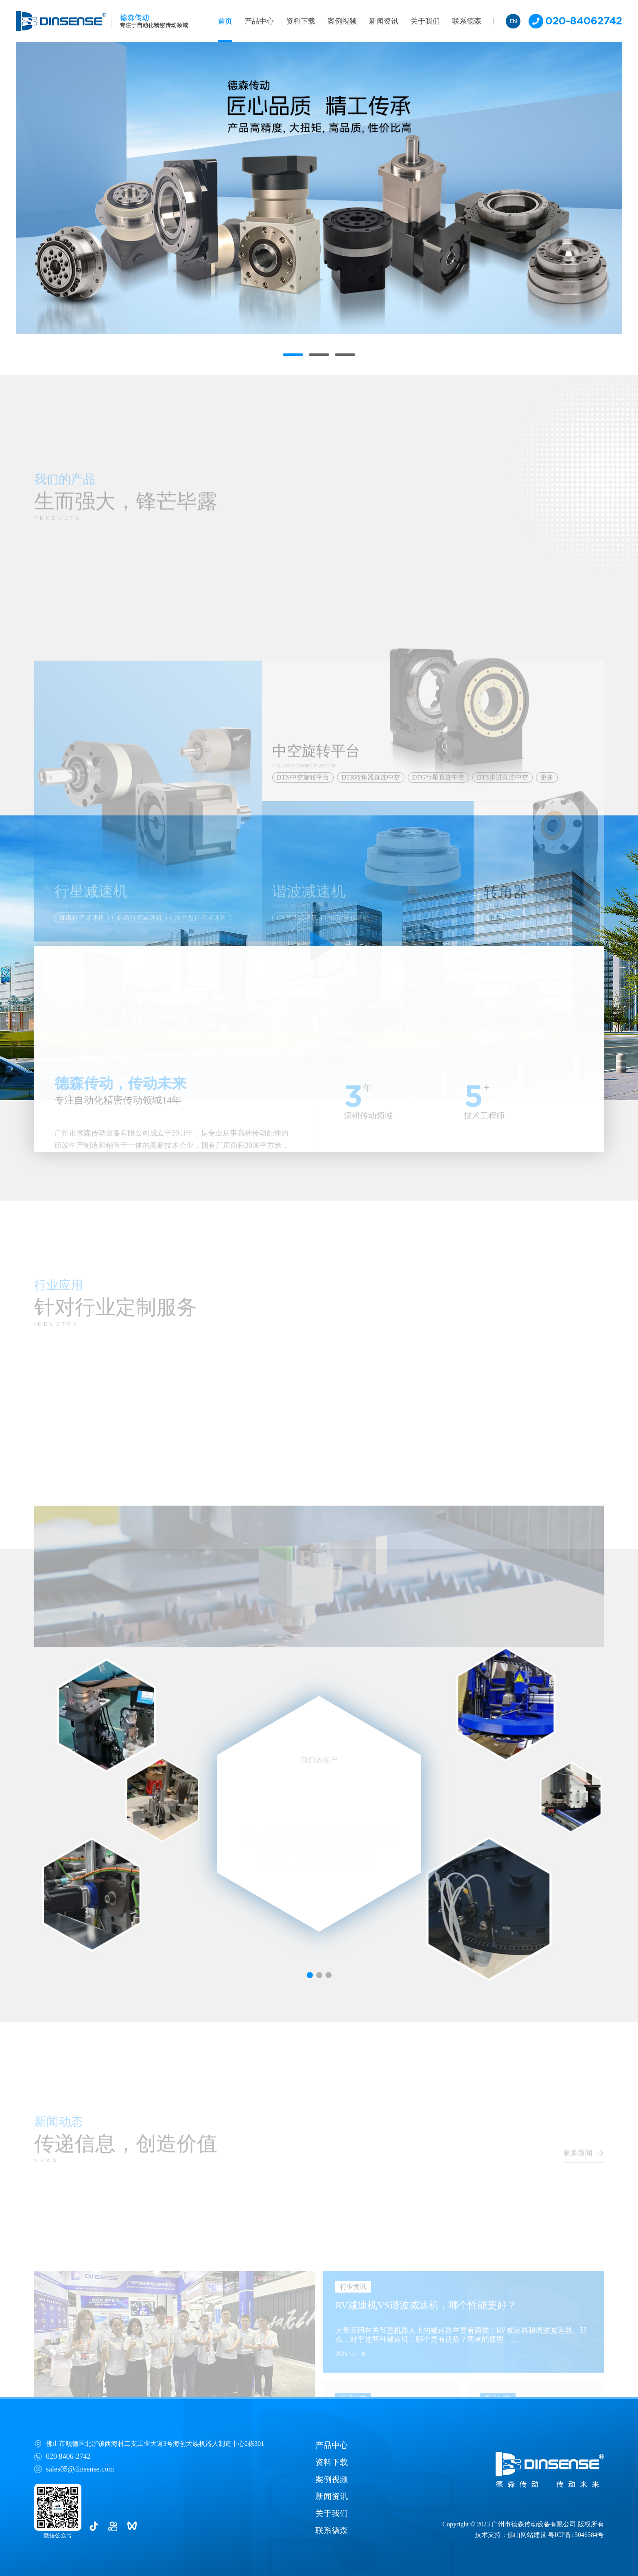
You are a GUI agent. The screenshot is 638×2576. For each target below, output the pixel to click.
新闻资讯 (383, 21)
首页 (225, 21)
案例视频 (342, 21)
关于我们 (425, 21)
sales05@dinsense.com (80, 2469)
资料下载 (300, 21)
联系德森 (466, 21)
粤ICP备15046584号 (576, 2534)
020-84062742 (575, 21)
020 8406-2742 (68, 2456)
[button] (293, 354)
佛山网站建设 (526, 2534)
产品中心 (259, 21)
